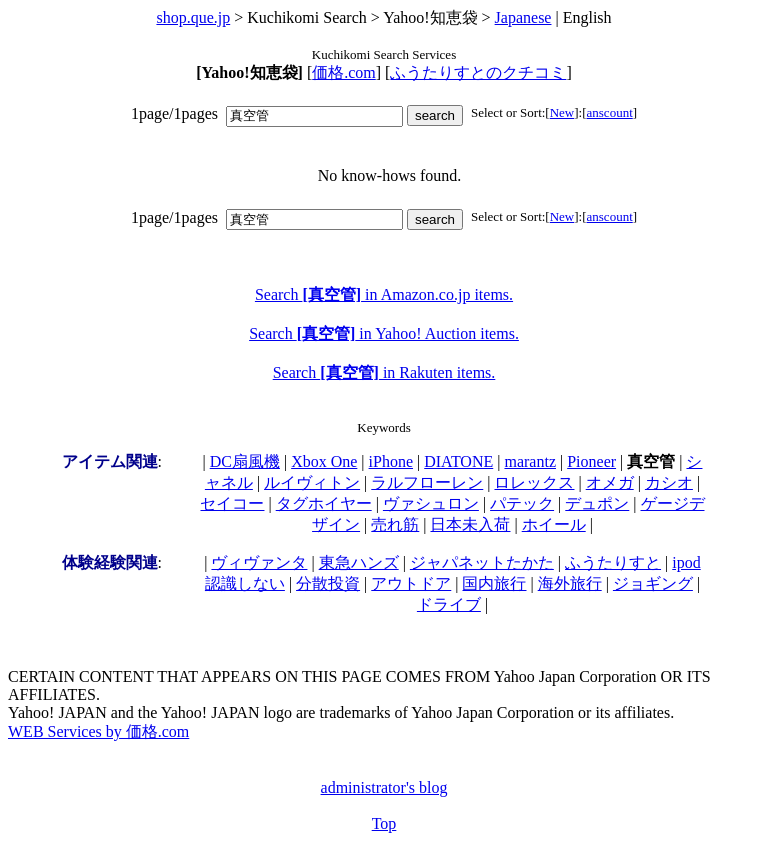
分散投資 (328, 583)
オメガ (610, 482)
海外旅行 (570, 583)
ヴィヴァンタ (259, 562)
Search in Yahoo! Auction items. (384, 333)
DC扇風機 (245, 461)
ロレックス (534, 482)
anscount (610, 112)
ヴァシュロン (431, 503)
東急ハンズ (359, 562)
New (562, 112)
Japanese (523, 17)
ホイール (554, 524)
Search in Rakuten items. (384, 372)
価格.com (344, 72)
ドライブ (449, 604)
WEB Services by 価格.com (98, 731)
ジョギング (653, 583)
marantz (530, 461)
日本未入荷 (470, 524)
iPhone (391, 461)
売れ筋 (395, 524)
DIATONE (458, 461)
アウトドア (411, 583)
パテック (522, 503)
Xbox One (324, 461)
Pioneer (591, 461)
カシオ (669, 482)
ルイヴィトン (312, 482)
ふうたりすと (613, 562)
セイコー (232, 503)
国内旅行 (494, 583)
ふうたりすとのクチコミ (478, 72)
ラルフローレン (427, 482)
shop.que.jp (193, 17)
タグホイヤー (324, 503)
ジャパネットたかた (482, 562)
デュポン (597, 503)
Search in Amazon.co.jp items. (384, 294)
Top (384, 823)
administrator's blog (384, 787)
